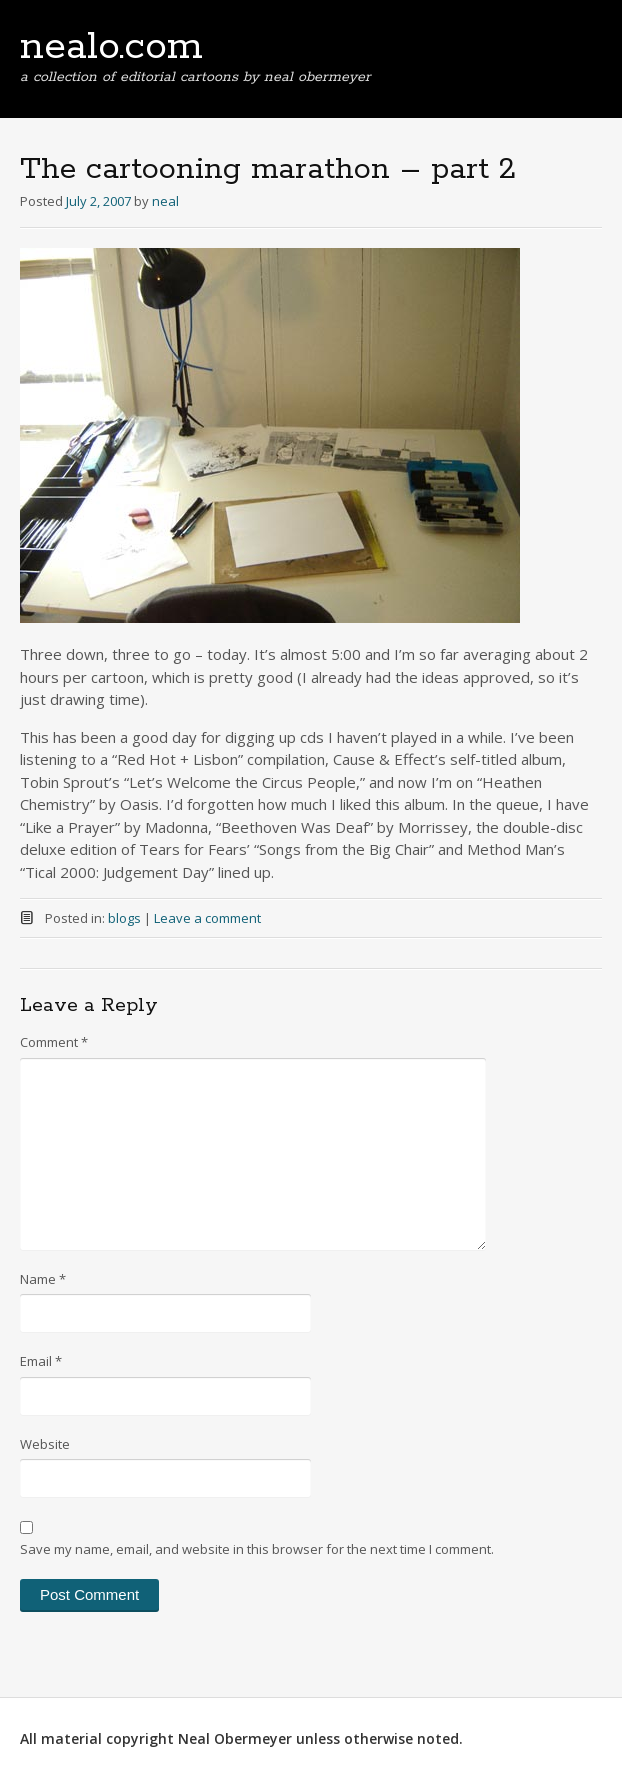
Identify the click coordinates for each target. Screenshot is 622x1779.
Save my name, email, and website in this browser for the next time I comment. (257, 1549)
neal (165, 201)
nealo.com (111, 47)
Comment (54, 1042)
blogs (124, 918)
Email (41, 1361)
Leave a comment (207, 918)
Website (45, 1444)
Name (43, 1279)
